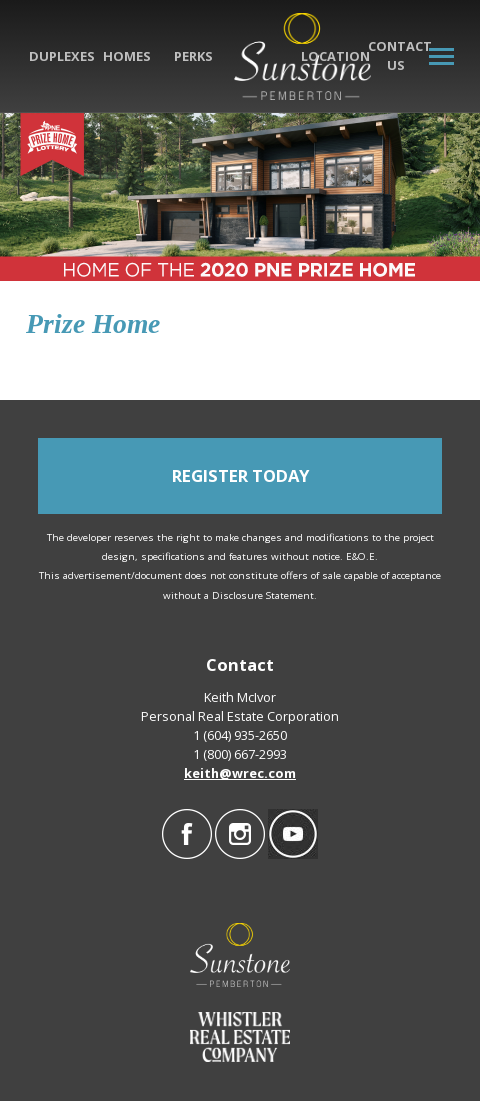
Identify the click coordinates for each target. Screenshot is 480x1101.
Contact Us (400, 55)
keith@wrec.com (240, 773)
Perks (193, 56)
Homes (127, 56)
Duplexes (62, 56)
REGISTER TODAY (240, 475)
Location (335, 56)
